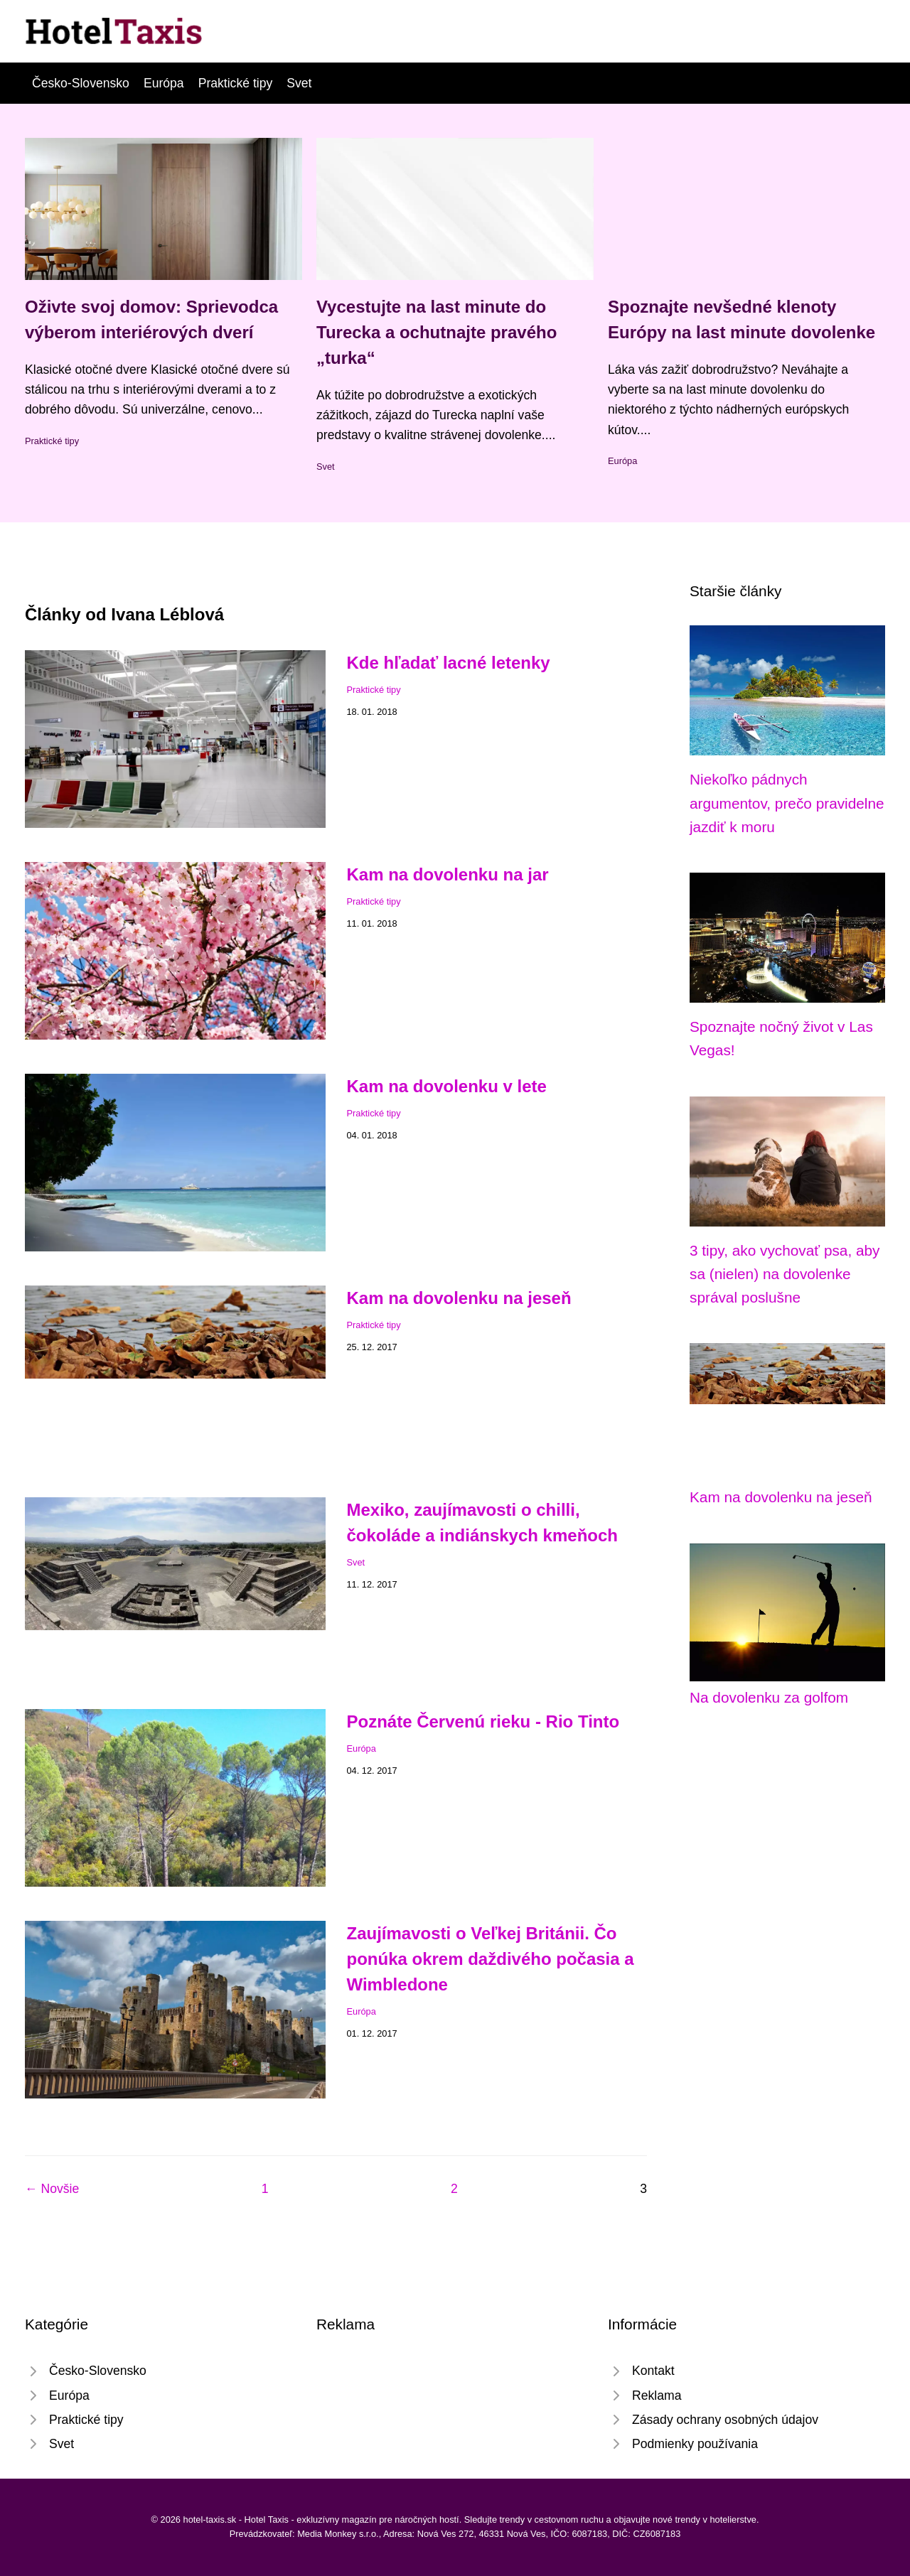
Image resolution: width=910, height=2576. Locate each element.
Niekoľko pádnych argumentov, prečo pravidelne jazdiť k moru (787, 803)
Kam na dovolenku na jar (448, 874)
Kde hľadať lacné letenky (448, 662)
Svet (299, 83)
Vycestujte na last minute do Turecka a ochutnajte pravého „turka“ (436, 332)
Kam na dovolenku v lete (447, 1086)
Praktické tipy (235, 83)
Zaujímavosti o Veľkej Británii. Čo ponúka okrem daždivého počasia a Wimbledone (490, 1959)
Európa (164, 83)
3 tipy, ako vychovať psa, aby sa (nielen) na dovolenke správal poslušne (785, 1274)
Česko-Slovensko (80, 83)
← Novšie (52, 2189)
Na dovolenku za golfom (769, 1697)
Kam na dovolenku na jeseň (459, 1298)
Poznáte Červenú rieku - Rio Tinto (483, 1721)
